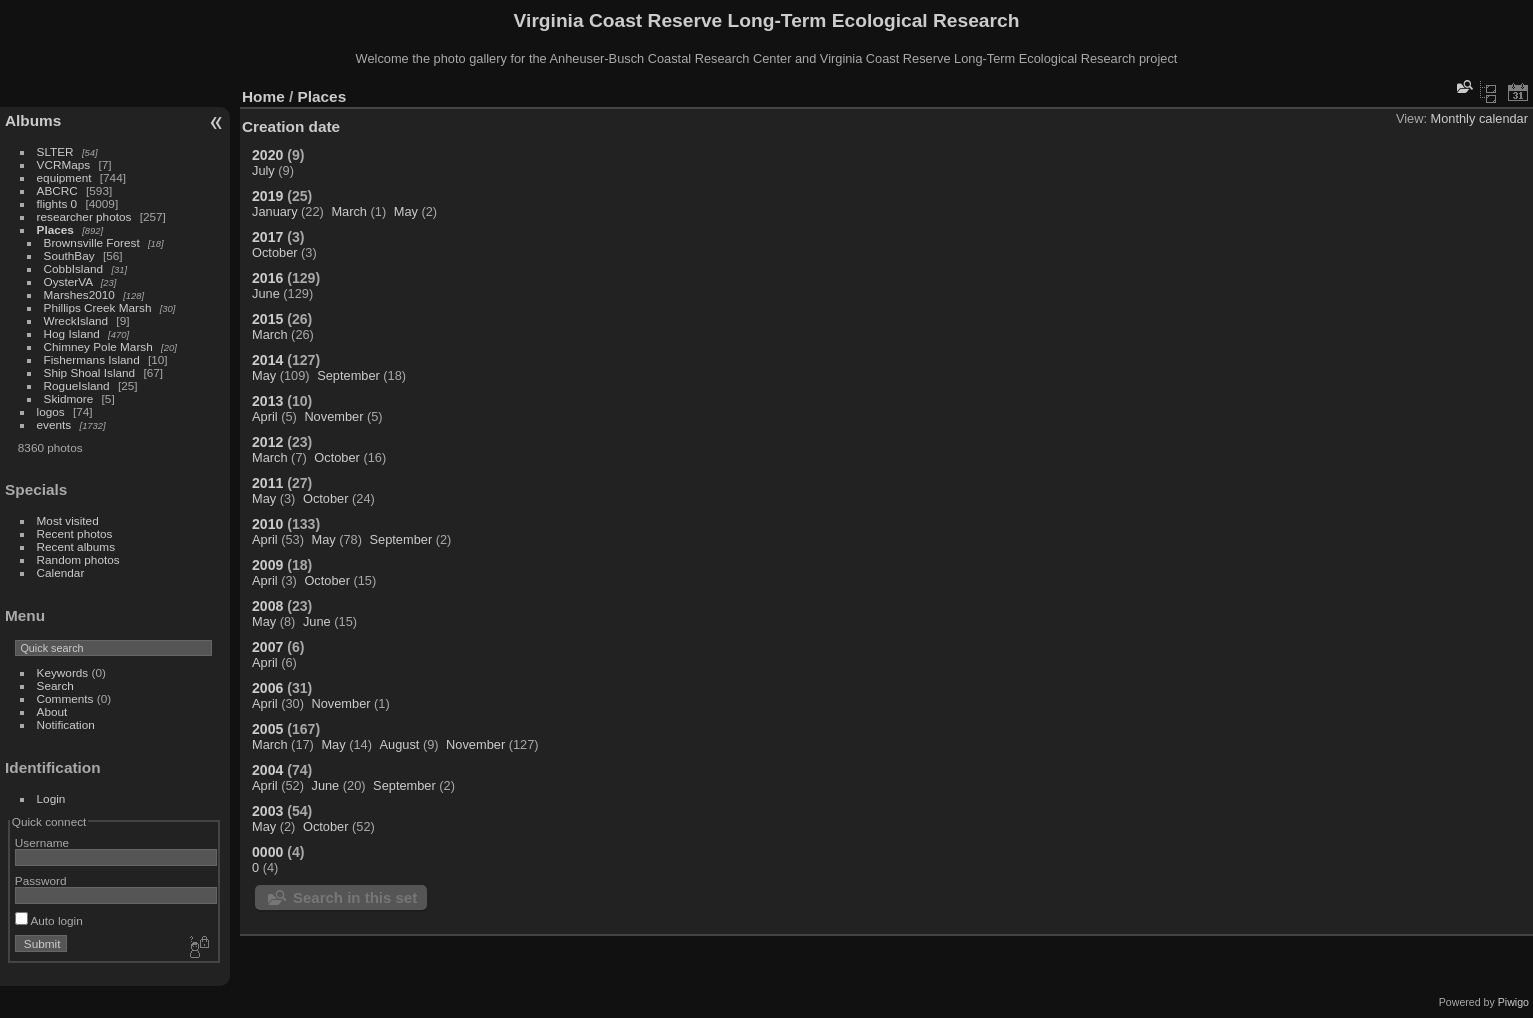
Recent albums (76, 546)
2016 (267, 278)
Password (41, 880)
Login (51, 798)
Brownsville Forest (92, 242)
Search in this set (355, 897)
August (400, 744)
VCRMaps (64, 164)
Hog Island (72, 333)
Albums (33, 120)
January (275, 211)
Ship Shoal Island (90, 372)
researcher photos (84, 216)
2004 (267, 770)
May (406, 211)
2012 (267, 442)
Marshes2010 (79, 294)
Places (55, 229)
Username (42, 842)
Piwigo (1513, 1002)
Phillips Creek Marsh (98, 307)
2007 (267, 647)
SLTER (55, 151)
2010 (267, 524)
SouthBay (69, 255)
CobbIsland (74, 268)
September (348, 375)
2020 (267, 155)
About (52, 711)
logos (51, 411)
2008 (267, 606)
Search (55, 685)
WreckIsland (76, 320)
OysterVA (68, 281)
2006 (267, 688)
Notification (66, 724)
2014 (267, 360)
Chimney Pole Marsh (98, 346)
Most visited (68, 520)
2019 (267, 196)
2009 (267, 565)
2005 (267, 729)
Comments (65, 698)
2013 (267, 401)
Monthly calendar (1479, 118)
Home (263, 96)
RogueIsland (77, 385)
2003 (267, 811)
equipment (64, 177)
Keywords (63, 672)
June (266, 293)
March (349, 211)
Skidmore (69, 398)
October (275, 252)
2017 (267, 237)
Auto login (49, 920)
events (54, 424)
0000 (267, 852)
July (263, 170)
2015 (267, 319)
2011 (267, 483)
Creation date (291, 126)
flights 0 (57, 203)
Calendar (61, 572)
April (265, 416)
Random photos (78, 559)
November (333, 416)
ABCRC (57, 190)
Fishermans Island (92, 359)
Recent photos (75, 533)
